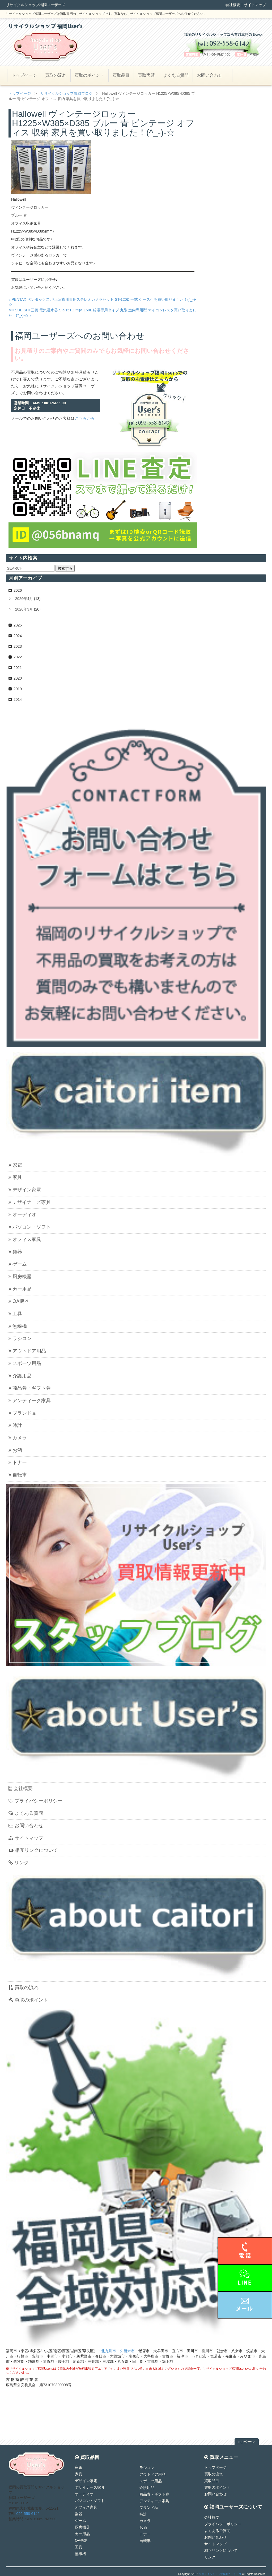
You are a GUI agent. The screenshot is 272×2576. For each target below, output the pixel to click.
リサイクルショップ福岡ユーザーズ (220, 2574)
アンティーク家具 (29, 1400)
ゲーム (17, 1264)
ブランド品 (22, 1413)
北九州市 (108, 2351)
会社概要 (232, 5)
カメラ (17, 1437)
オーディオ (22, 1214)
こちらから (85, 418)
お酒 (15, 1450)
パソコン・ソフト (29, 1227)
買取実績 (146, 75)
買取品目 (121, 75)
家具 (15, 1177)
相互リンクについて (33, 1850)
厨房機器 (20, 1276)
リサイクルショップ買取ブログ (66, 93)
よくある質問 (176, 75)
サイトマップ (255, 5)
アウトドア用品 (27, 1351)
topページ (247, 2442)
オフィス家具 (24, 1239)
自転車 (17, 1475)
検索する (65, 568)
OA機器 (18, 1301)
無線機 (17, 1326)
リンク (18, 1862)
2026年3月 (24, 609)
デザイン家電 (24, 1189)
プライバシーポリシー (35, 1801)
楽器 (15, 1252)
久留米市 (127, 2351)
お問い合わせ (209, 75)
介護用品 (20, 1376)
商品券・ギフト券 (29, 1388)
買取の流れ (55, 75)
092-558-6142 (28, 2513)
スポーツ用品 (24, 1363)
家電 (15, 1165)
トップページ (24, 75)
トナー (17, 1462)
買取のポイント (89, 75)
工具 (15, 1313)
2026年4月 (24, 598)
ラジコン (20, 1338)
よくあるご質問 (217, 2530)
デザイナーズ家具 (29, 1202)
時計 (15, 1425)
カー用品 (20, 1289)
